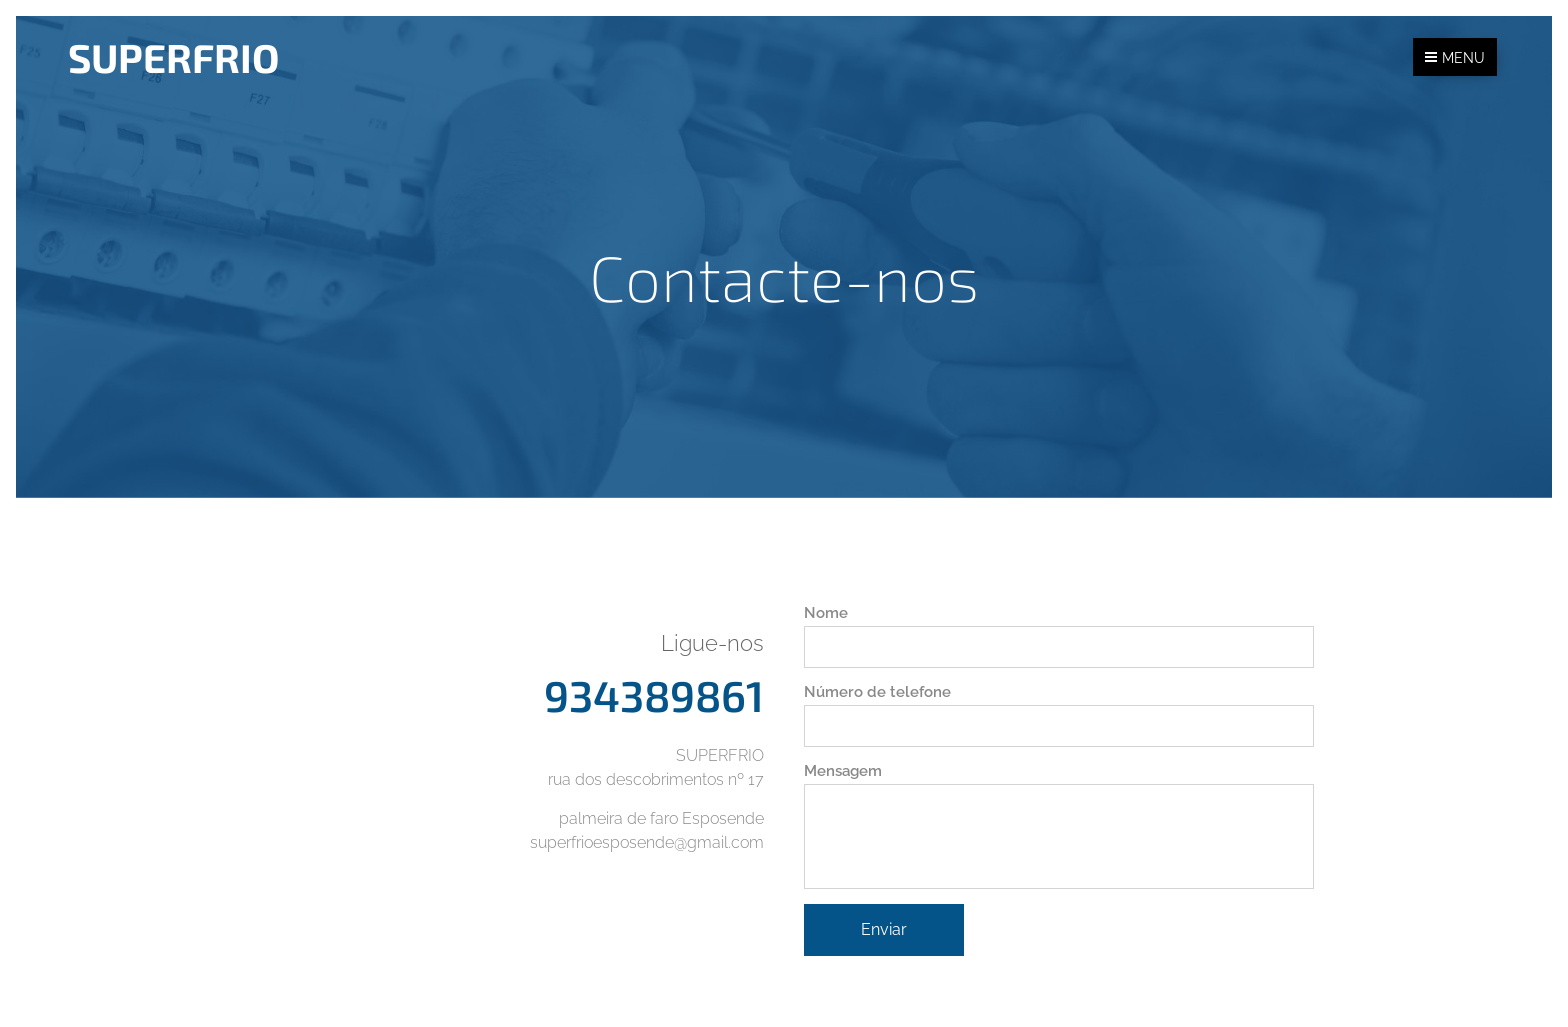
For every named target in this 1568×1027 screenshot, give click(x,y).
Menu (1455, 58)
